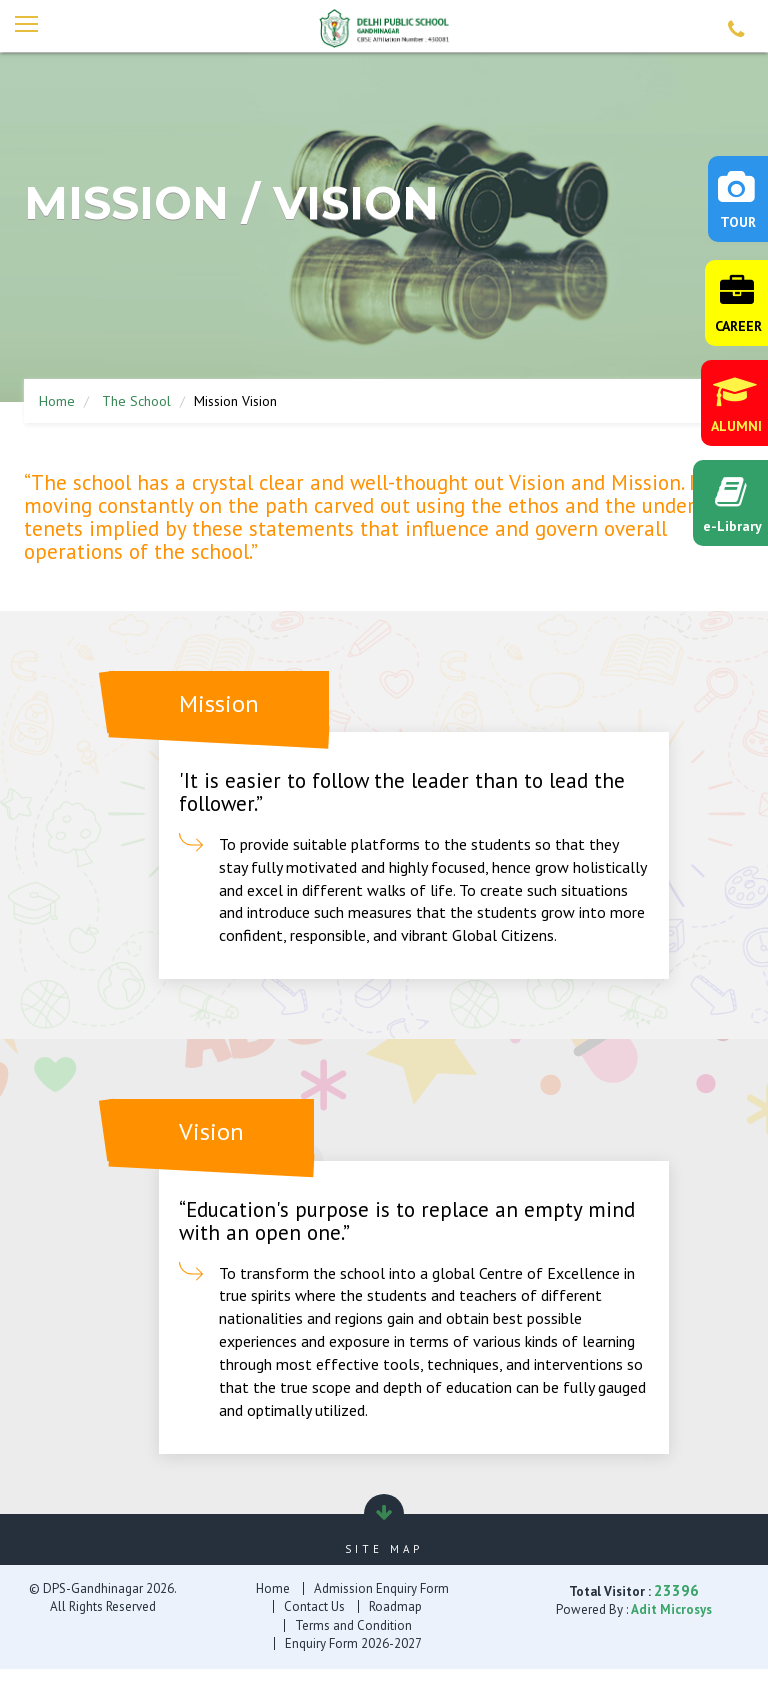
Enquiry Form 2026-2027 (353, 1644)
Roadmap (395, 1607)
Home (57, 403)
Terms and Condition (353, 1626)
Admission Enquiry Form (381, 1589)
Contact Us (314, 1607)
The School (136, 403)
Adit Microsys (671, 1610)
